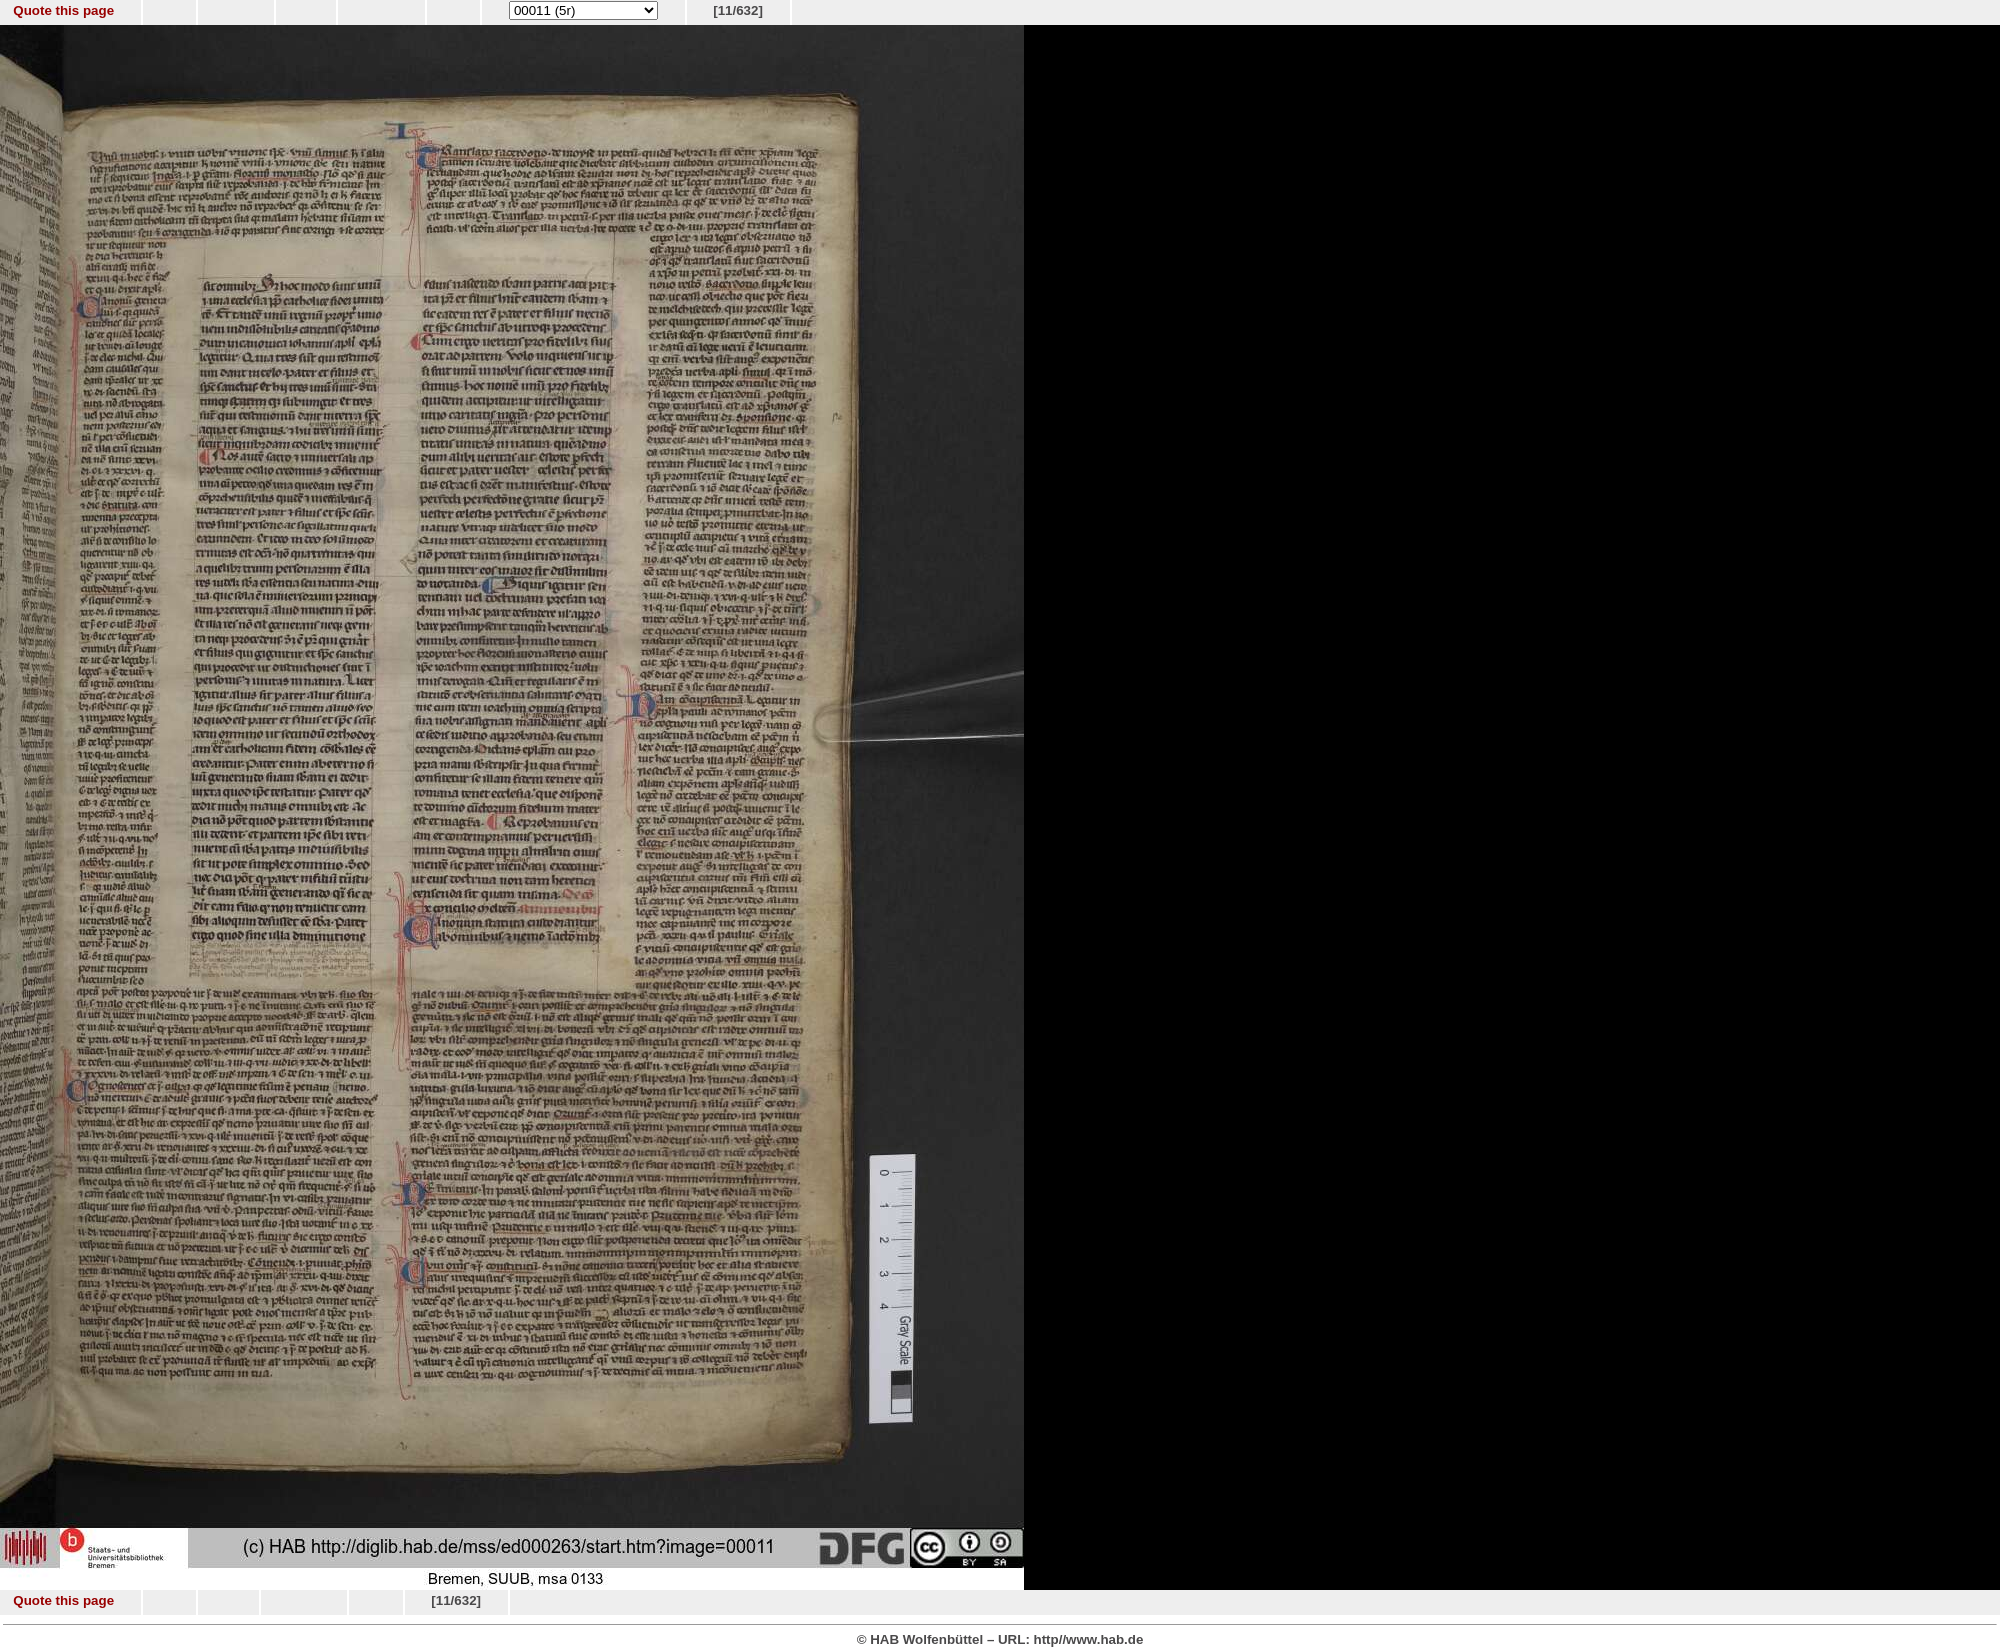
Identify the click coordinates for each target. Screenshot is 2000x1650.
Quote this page (63, 10)
